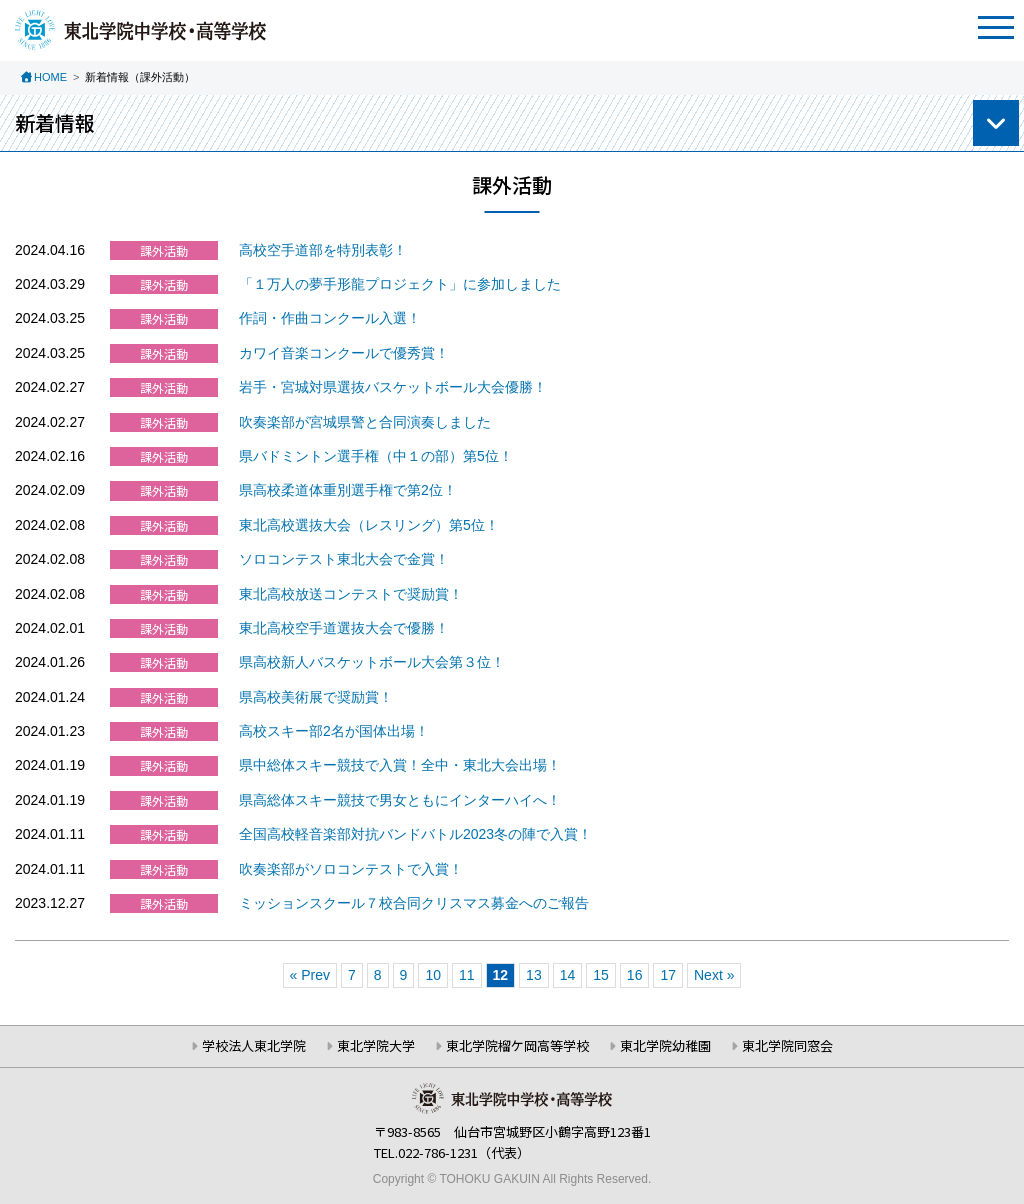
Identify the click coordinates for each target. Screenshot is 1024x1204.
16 (635, 975)
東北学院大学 (376, 1045)
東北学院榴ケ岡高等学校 (517, 1045)
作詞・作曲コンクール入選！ (330, 318)
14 (568, 975)
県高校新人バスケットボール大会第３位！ (372, 662)
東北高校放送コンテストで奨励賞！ (351, 594)
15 (601, 975)
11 (467, 975)
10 (433, 975)
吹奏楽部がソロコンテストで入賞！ (351, 869)
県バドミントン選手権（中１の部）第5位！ (376, 456)
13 (534, 975)
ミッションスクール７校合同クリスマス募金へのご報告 (414, 903)
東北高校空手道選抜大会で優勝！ (344, 628)
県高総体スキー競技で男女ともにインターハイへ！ (400, 800)
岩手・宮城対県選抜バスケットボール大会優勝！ (393, 387)
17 (668, 975)
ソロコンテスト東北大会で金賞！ (344, 559)
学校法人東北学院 (254, 1045)
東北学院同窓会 (787, 1045)
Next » (714, 975)
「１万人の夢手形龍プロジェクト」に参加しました (400, 284)
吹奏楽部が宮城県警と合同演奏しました (365, 422)
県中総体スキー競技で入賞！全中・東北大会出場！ (400, 765)
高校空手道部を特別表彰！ (323, 250)
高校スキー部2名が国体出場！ (334, 731)
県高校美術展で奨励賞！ (316, 697)
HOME (50, 77)
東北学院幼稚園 (665, 1045)
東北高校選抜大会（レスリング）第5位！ (369, 525)
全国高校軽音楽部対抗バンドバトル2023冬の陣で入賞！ (415, 834)
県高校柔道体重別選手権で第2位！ (348, 490)
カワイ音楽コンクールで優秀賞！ (344, 353)
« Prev (310, 975)
